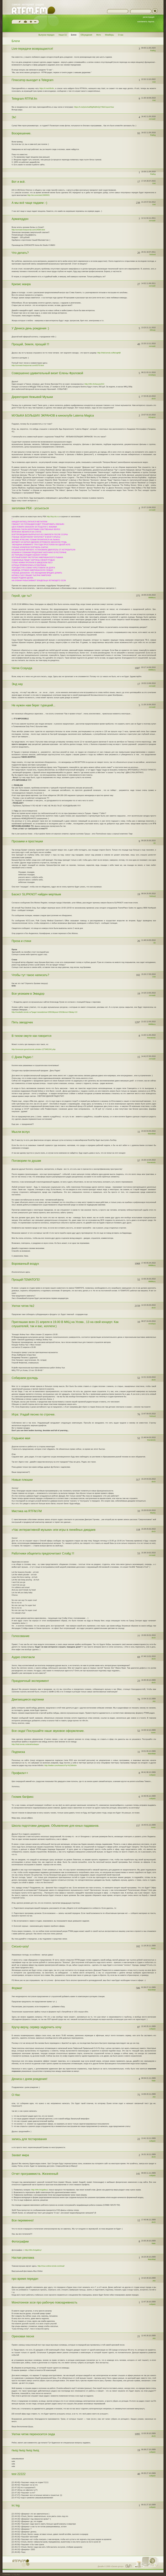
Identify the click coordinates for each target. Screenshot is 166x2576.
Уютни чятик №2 (23, 1306)
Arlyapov (152, 417)
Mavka (153, 1513)
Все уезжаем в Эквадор (28, 993)
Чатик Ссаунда (22, 668)
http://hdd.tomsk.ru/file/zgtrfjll (109, 353)
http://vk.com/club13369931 (38, 195)
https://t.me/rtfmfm (46, 88)
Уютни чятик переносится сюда (33, 2434)
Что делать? (20, 252)
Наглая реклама (23, 2257)
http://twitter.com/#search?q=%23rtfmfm (60, 1765)
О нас (120, 35)
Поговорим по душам (26, 1160)
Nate (154, 2081)
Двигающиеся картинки (28, 1699)
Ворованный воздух (25, 1263)
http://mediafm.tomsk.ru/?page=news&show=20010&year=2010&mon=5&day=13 (44, 1012)
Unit (154, 82)
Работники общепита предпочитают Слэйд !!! (43, 1553)
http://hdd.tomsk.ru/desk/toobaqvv (25, 1744)
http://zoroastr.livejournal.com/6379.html (28, 365)
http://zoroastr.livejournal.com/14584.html (28, 230)
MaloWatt (152, 1134)
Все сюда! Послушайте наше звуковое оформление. (48, 1731)
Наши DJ (63, 35)
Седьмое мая (21, 1438)
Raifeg (153, 50)
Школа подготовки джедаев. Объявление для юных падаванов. (55, 1825)
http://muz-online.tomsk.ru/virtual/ (51, 2266)
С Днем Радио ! (22, 1057)
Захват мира (20, 2155)
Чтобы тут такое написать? (30, 975)
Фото (98, 35)
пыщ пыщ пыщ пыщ (25, 2450)
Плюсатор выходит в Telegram (32, 80)
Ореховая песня (23, 2336)
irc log (16, 2505)
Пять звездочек (22, 1022)
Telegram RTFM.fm (24, 98)
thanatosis (151, 1038)
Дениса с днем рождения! (29, 2079)
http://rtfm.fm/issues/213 (94, 384)
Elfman (153, 330)
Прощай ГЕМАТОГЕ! (26, 1279)
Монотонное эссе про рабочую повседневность (44, 2302)
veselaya (152, 375)
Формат (17, 1988)
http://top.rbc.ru (53, 516)
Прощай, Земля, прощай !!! (30, 344)
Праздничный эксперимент (30, 1681)
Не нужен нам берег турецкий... (33, 705)
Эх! (14, 117)
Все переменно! (23, 2220)
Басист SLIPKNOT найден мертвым (36, 894)
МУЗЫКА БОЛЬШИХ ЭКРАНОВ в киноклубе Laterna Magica (53, 415)
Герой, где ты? (22, 595)
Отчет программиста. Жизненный (35, 2173)
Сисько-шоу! (20, 1946)
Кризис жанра (21, 284)
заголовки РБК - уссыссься (30, 508)
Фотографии (20, 2241)
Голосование (20, 1636)
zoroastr (152, 119)
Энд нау (17, 684)
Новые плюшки (22, 1479)
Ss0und (152, 254)
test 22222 (19, 2474)
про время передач (25, 2278)
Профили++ (20, 1773)
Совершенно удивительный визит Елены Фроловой (47, 373)
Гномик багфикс (23, 1796)
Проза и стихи (21, 941)
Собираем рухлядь (25, 1378)
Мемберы (109, 35)
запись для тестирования (29, 2139)
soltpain (152, 1775)
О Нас (16, 2095)
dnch (154, 399)
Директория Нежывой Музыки (32, 397)
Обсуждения (86, 35)
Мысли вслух (21, 1131)
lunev (153, 1732)
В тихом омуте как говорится (31, 1035)
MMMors (152, 598)
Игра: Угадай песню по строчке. (33, 1414)
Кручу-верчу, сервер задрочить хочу (36, 2027)
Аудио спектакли (23, 1657)
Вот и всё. (18, 181)
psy (154, 1701)
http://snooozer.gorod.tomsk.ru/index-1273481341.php (33, 1049)
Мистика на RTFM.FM (27, 1511)
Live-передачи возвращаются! (32, 48)
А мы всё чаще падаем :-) (29, 202)
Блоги (74, 35)
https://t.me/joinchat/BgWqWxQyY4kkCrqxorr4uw (94, 107)
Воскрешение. (21, 133)
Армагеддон (20, 219)
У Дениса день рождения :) (30, 328)
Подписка (18, 1752)
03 (155, 843)
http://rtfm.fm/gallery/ (39, 2190)
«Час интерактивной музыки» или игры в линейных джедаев (53, 1529)
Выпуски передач (46, 35)
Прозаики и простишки (27, 841)
